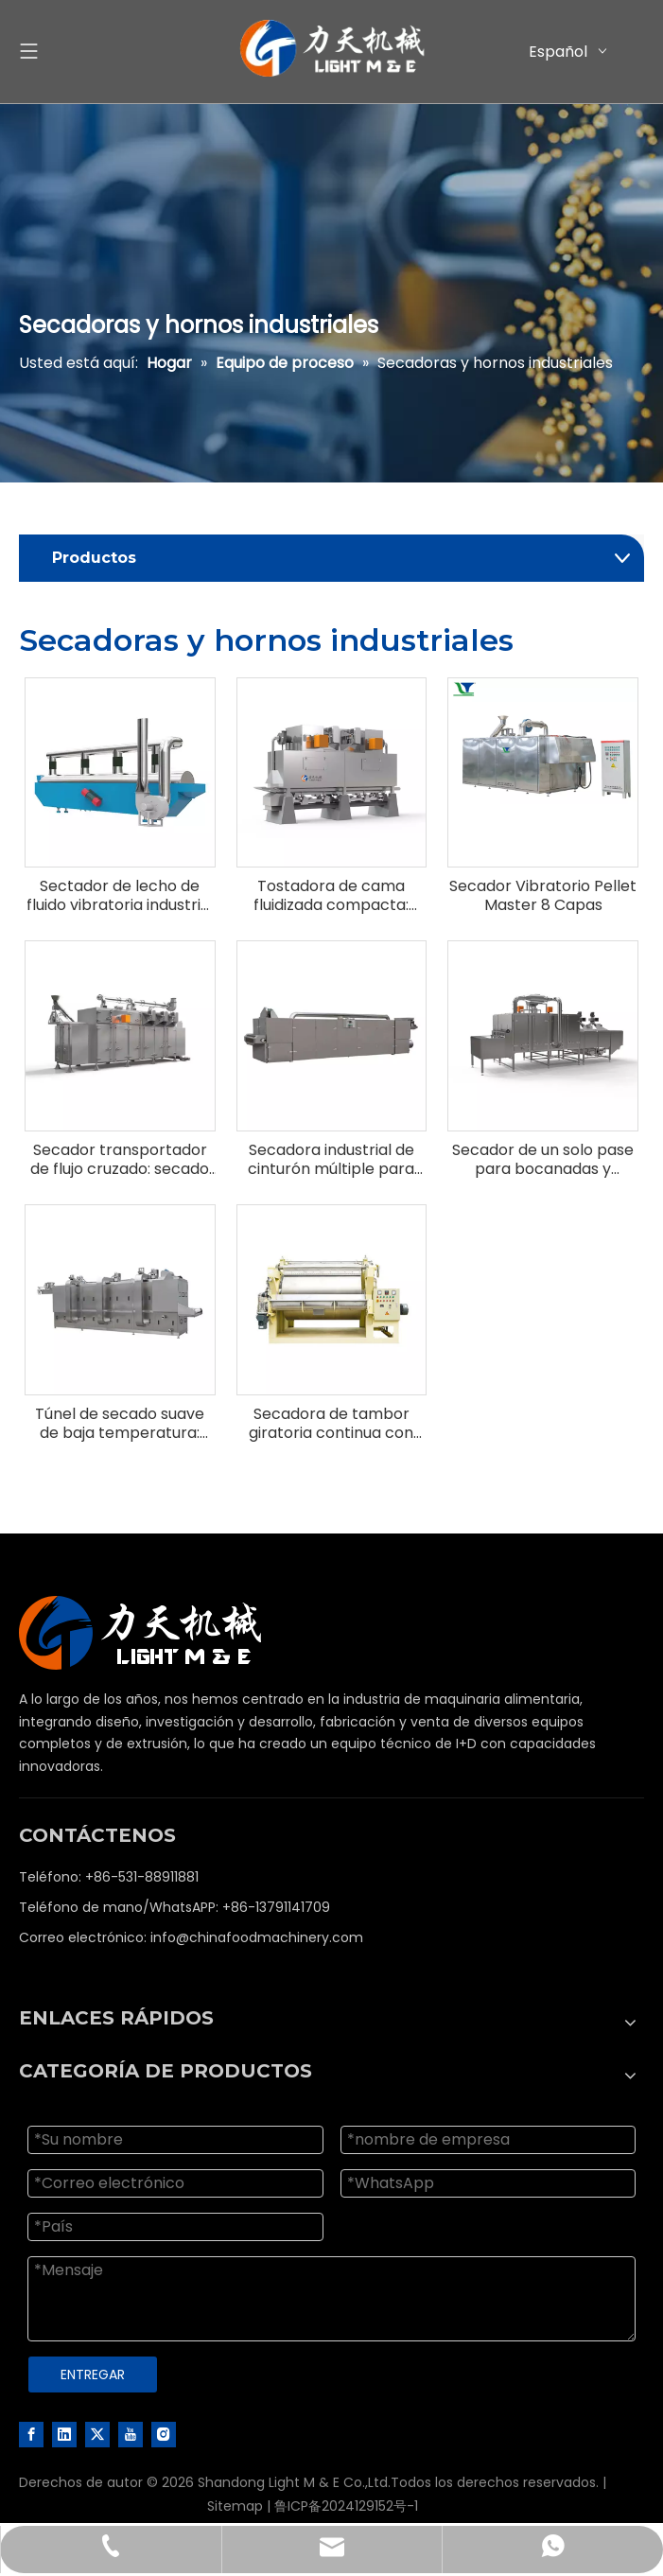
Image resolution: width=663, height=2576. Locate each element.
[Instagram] (163, 2434)
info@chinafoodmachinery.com (256, 1937)
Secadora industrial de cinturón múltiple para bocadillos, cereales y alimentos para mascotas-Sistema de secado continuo (331, 1160)
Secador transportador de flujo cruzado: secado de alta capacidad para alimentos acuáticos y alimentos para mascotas (119, 1160)
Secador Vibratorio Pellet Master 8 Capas (543, 896)
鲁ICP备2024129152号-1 (346, 2506)
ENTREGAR (93, 2374)
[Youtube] (130, 2434)
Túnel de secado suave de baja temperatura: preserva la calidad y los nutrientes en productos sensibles (119, 1424)
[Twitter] (97, 2434)
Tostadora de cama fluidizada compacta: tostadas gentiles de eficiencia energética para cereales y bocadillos (331, 896)
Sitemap (235, 2506)
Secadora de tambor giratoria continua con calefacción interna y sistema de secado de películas (331, 1424)
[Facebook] (31, 2434)
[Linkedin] (64, 2434)
